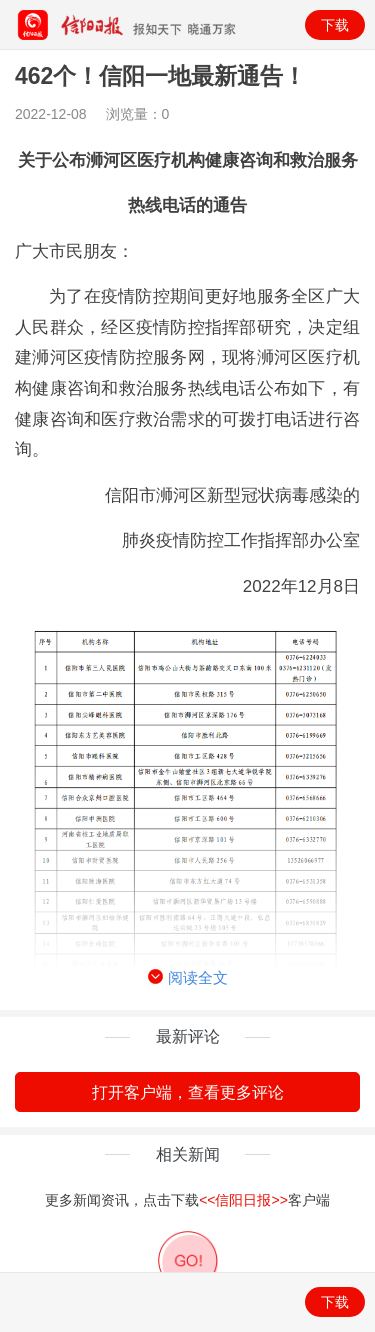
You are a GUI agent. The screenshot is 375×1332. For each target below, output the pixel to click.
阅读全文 (188, 978)
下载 (335, 25)
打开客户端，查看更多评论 (188, 1092)
